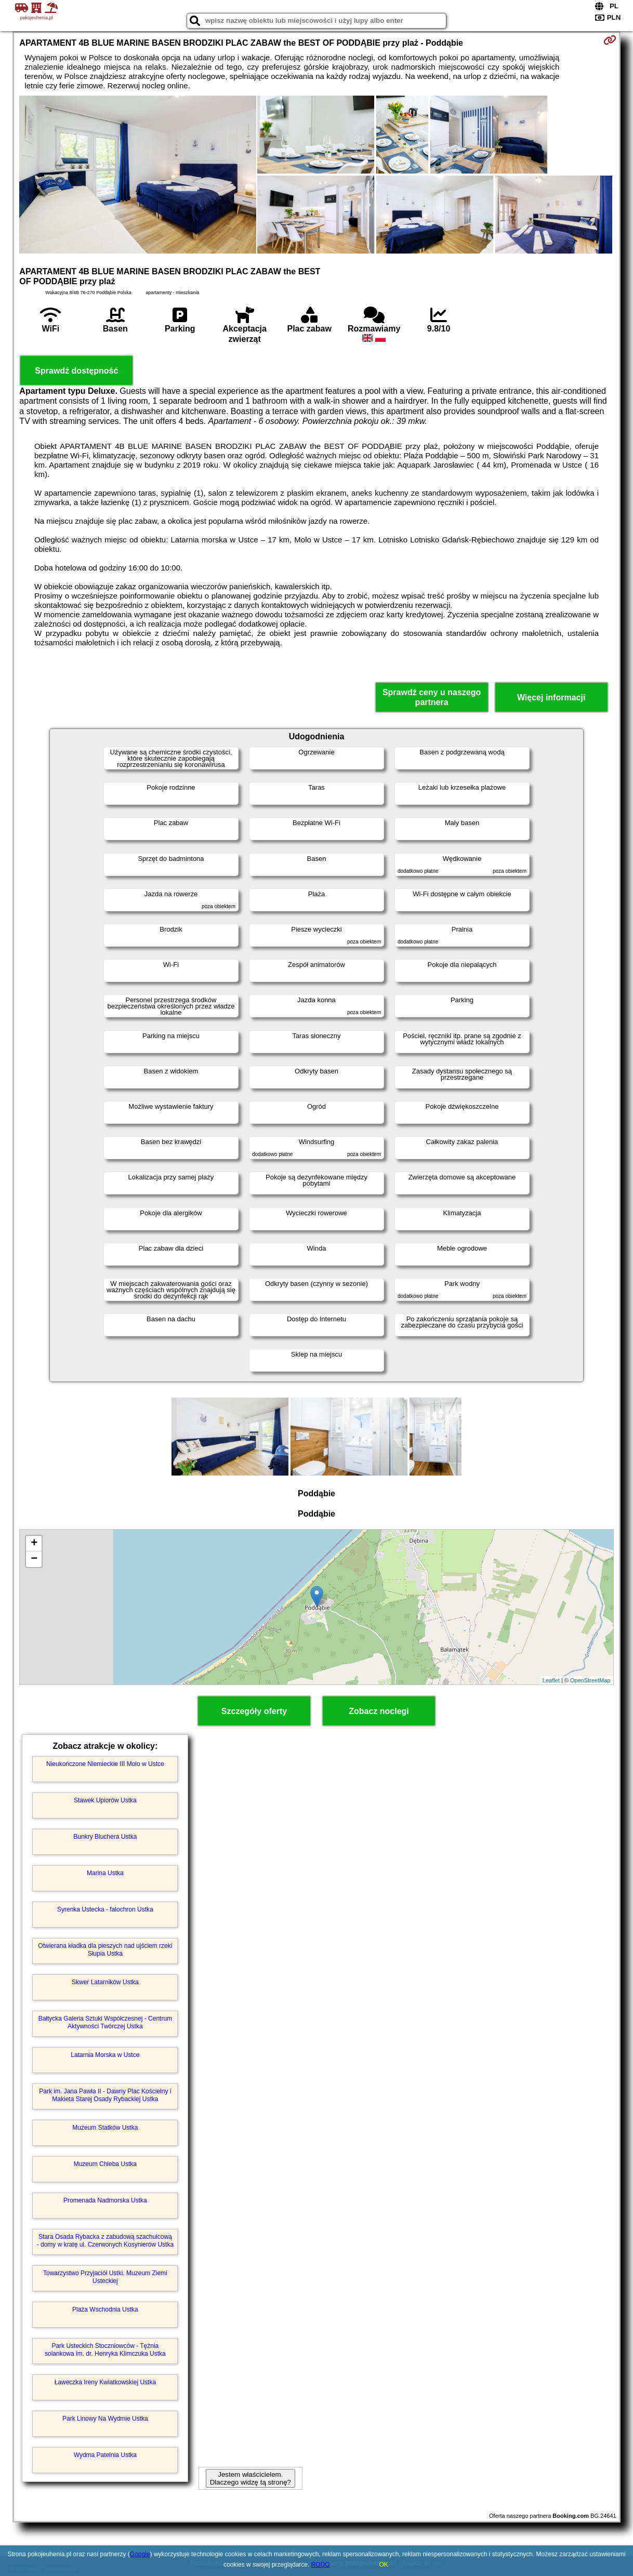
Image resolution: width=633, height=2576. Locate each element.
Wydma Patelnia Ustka (105, 2455)
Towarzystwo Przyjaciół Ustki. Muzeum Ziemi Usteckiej (105, 2276)
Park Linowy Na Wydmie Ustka (105, 2418)
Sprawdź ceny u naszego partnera (432, 697)
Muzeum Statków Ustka (105, 2127)
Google (140, 2554)
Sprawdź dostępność (76, 370)
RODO (320, 2564)
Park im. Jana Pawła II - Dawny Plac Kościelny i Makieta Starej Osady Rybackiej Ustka (105, 2095)
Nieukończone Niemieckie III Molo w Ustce (105, 1764)
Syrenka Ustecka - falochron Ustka (105, 1909)
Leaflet (551, 1680)
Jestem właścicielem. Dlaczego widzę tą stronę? (250, 2478)
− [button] (34, 1559)
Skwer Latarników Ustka (105, 1982)
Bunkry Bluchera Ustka (105, 1836)
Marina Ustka (105, 1873)
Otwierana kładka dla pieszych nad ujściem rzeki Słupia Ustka (105, 1949)
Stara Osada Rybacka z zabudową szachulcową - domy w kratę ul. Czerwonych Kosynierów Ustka (105, 2240)
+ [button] (34, 1543)
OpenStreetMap (590, 1680)
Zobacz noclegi (379, 1711)
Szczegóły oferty (254, 1711)
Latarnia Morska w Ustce (105, 2055)
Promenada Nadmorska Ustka (105, 2200)
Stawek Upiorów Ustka (105, 1800)
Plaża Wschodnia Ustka (105, 2309)
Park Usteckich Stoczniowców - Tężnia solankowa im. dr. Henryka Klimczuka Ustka (105, 2349)
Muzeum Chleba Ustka (105, 2164)
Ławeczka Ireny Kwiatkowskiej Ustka (105, 2382)
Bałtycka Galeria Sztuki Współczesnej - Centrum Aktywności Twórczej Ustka (105, 2022)
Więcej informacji (551, 697)
